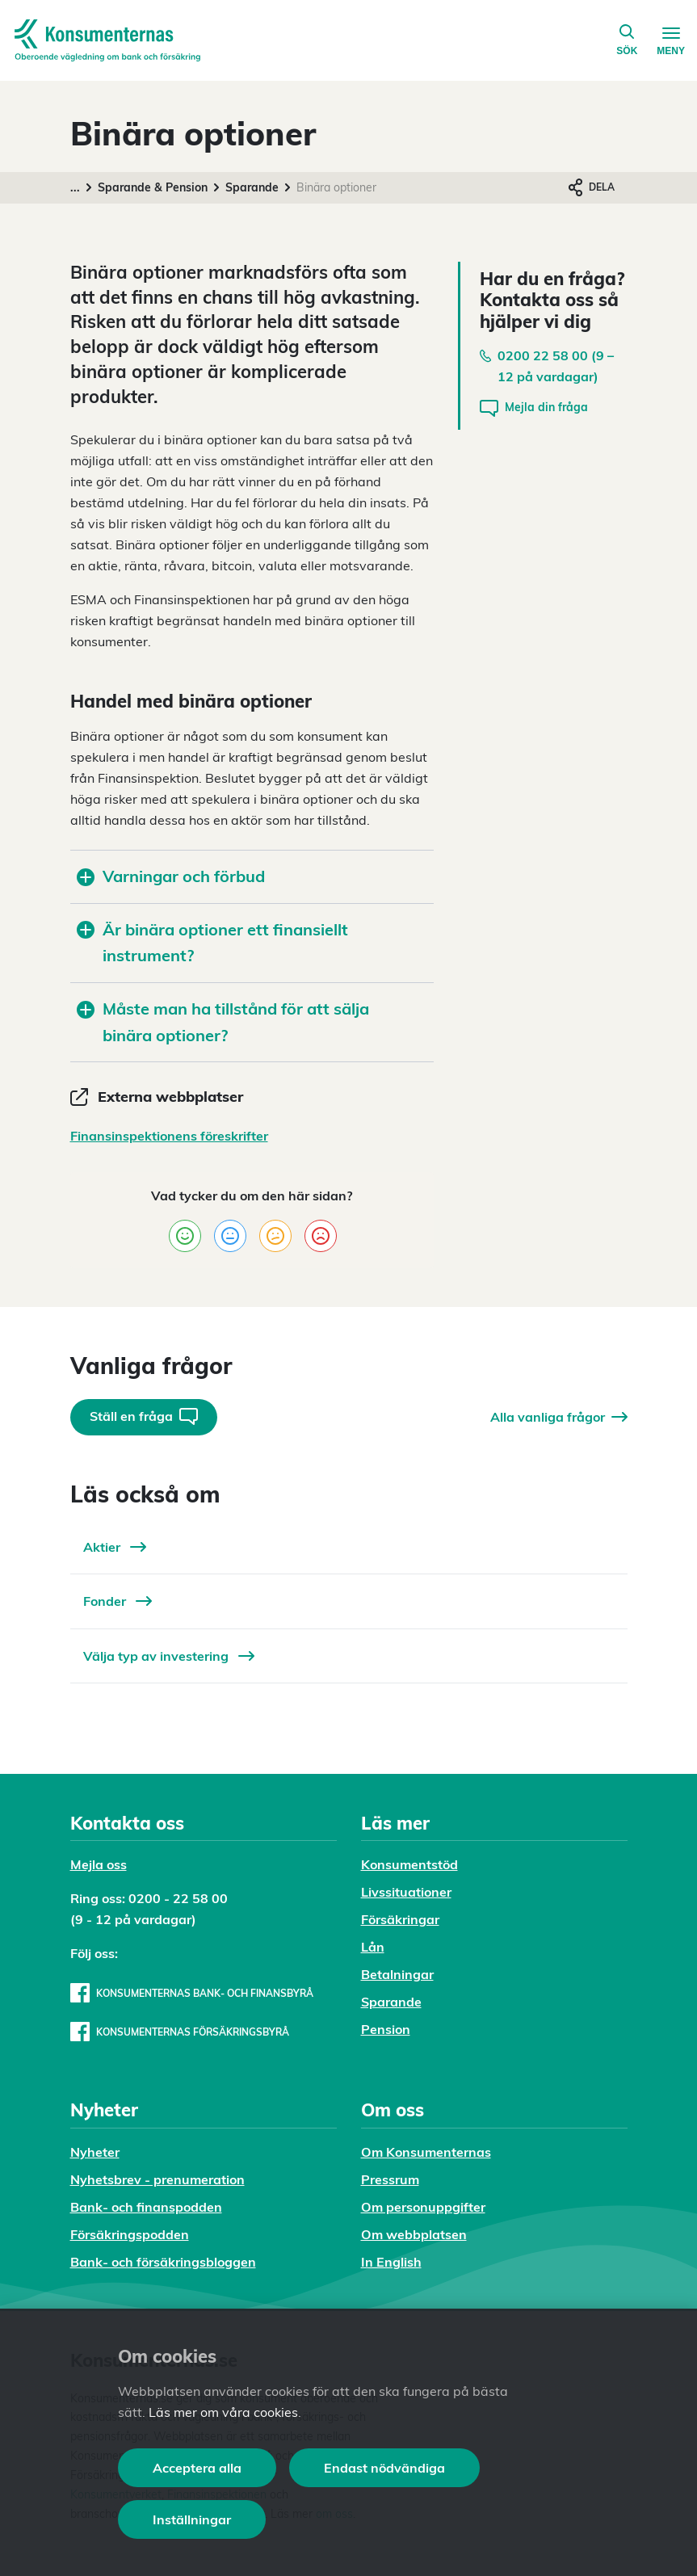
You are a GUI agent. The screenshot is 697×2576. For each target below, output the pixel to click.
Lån (372, 1947)
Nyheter (95, 2152)
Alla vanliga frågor (559, 1417)
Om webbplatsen (414, 2234)
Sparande (252, 187)
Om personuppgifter (423, 2207)
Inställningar (192, 2519)
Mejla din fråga (534, 408)
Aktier (114, 1547)
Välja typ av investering (168, 1656)
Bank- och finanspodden (146, 2207)
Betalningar (397, 1974)
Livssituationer (406, 1892)
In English (391, 2262)
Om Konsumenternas (426, 2152)
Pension (385, 2029)
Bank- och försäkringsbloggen (163, 2262)
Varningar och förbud (171, 876)
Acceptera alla (197, 2468)
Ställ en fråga (144, 1416)
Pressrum (390, 2179)
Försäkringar (400, 1919)
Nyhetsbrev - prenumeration (157, 2179)
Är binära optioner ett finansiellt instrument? (212, 942)
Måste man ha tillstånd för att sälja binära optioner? (223, 1021)
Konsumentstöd (409, 1864)
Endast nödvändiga (384, 2468)
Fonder (117, 1601)
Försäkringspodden (129, 2234)
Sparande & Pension (153, 187)
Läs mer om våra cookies (223, 2412)
